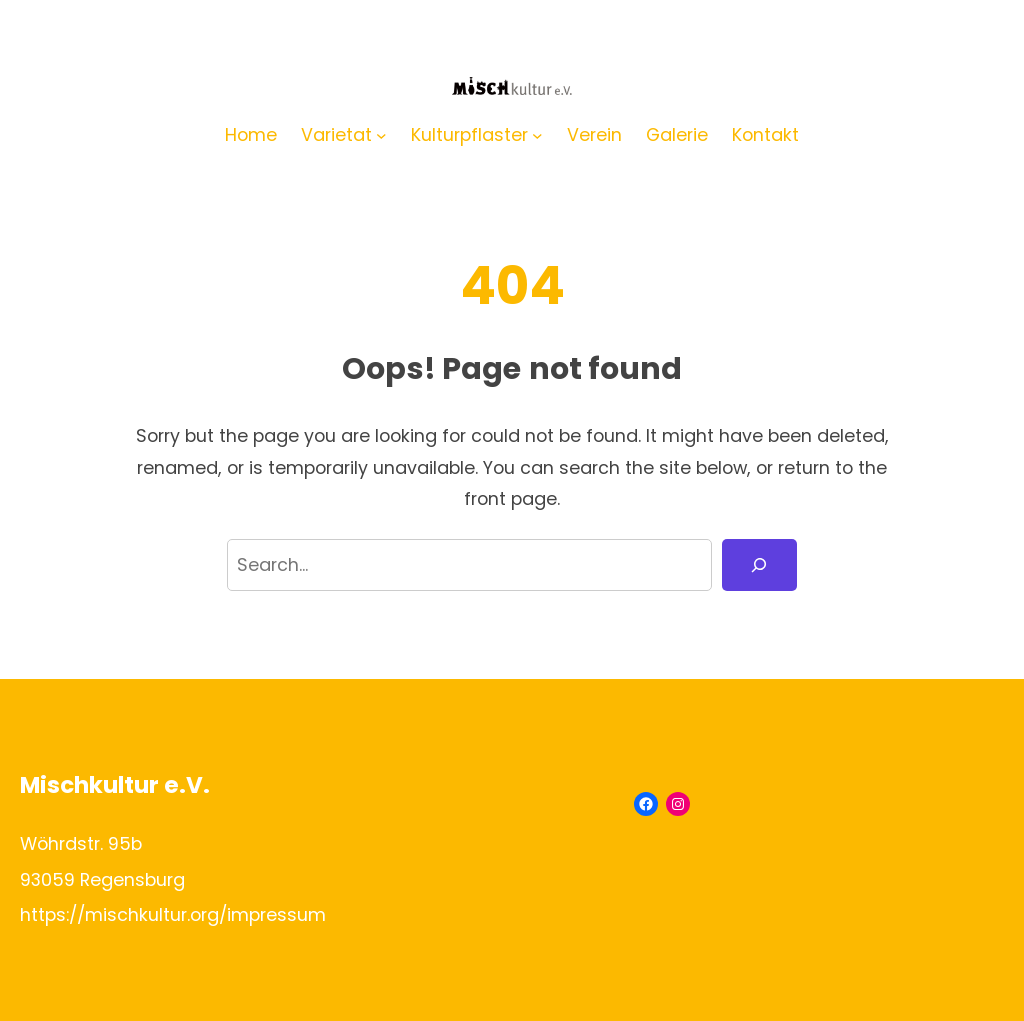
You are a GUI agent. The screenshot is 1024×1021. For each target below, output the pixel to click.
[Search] (759, 565)
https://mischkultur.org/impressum (173, 914)
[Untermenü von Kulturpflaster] (537, 134)
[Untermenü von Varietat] (381, 134)
